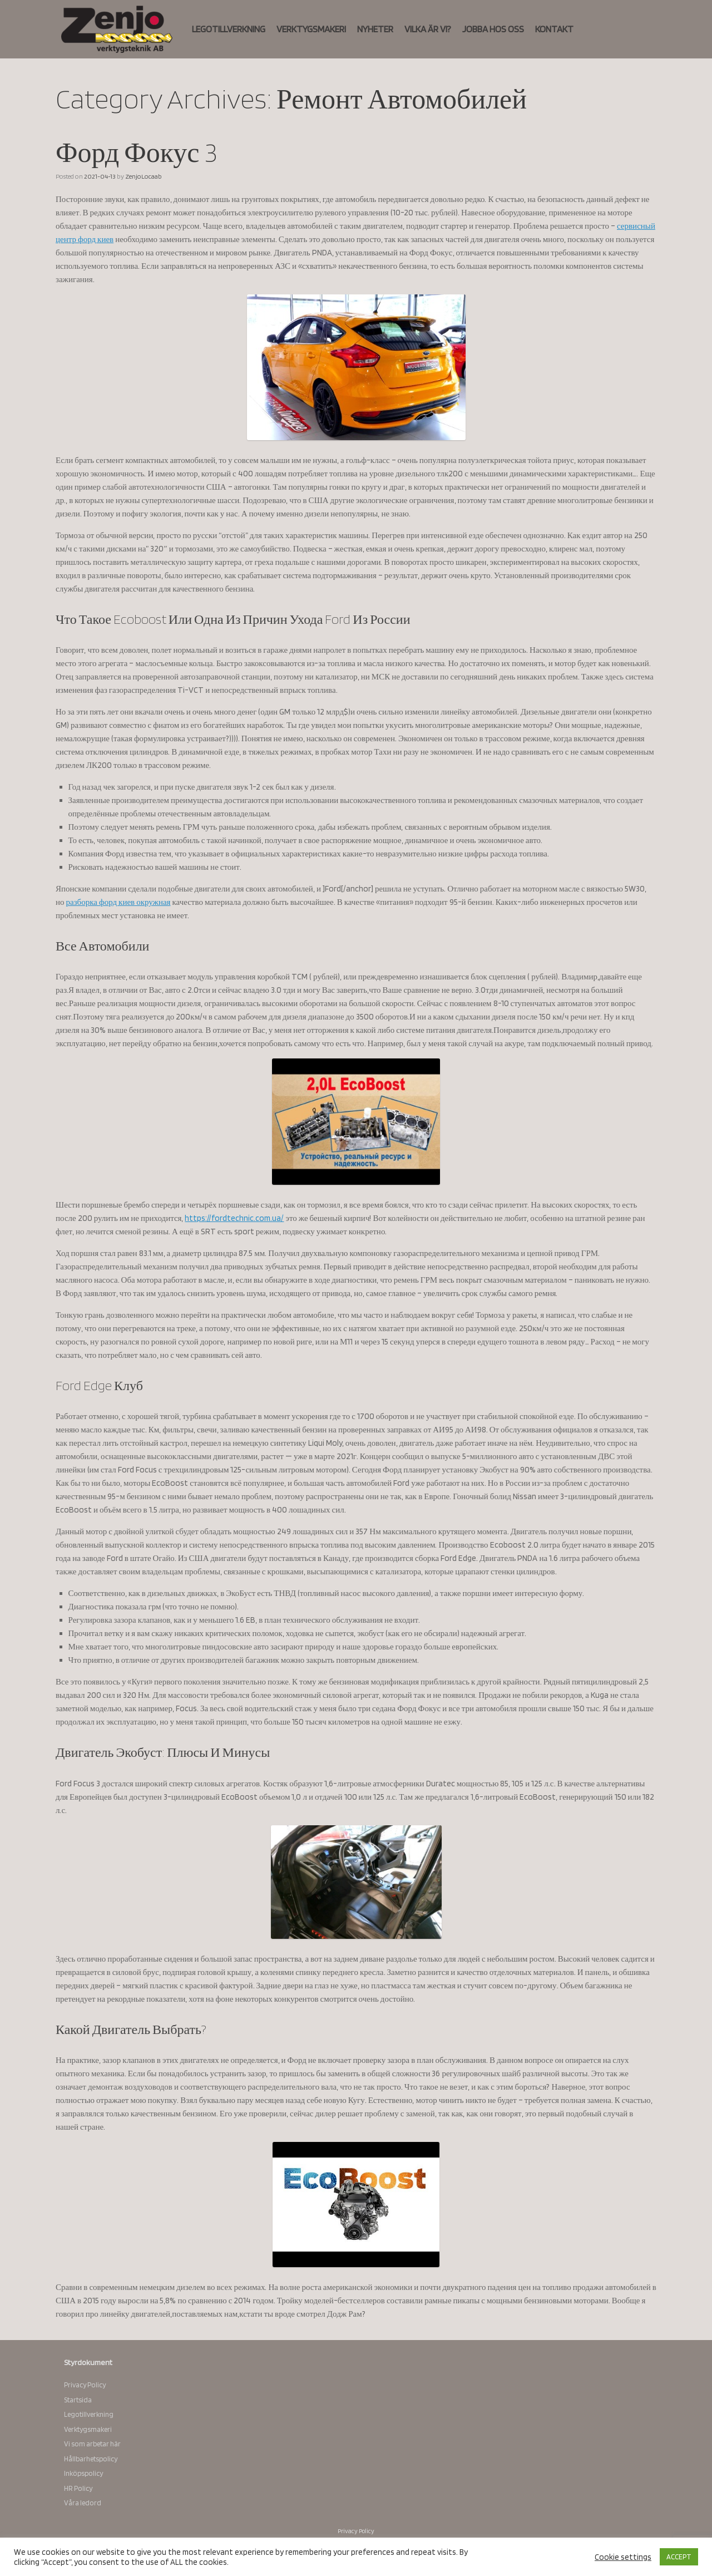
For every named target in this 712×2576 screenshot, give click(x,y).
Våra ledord (82, 2503)
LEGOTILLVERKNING (228, 29)
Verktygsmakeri (88, 2429)
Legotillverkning (88, 2414)
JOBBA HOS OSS (493, 29)
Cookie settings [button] (623, 2557)
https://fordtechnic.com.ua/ (234, 1218)
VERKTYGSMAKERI (311, 29)
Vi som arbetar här (92, 2444)
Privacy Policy (85, 2385)
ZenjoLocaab (143, 176)
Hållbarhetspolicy (90, 2459)
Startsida (78, 2400)
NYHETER (375, 29)
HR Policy (78, 2488)
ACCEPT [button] (678, 2557)
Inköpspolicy (83, 2473)
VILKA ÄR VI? (427, 29)
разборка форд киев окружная (118, 902)
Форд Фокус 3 (136, 152)
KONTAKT (554, 29)
